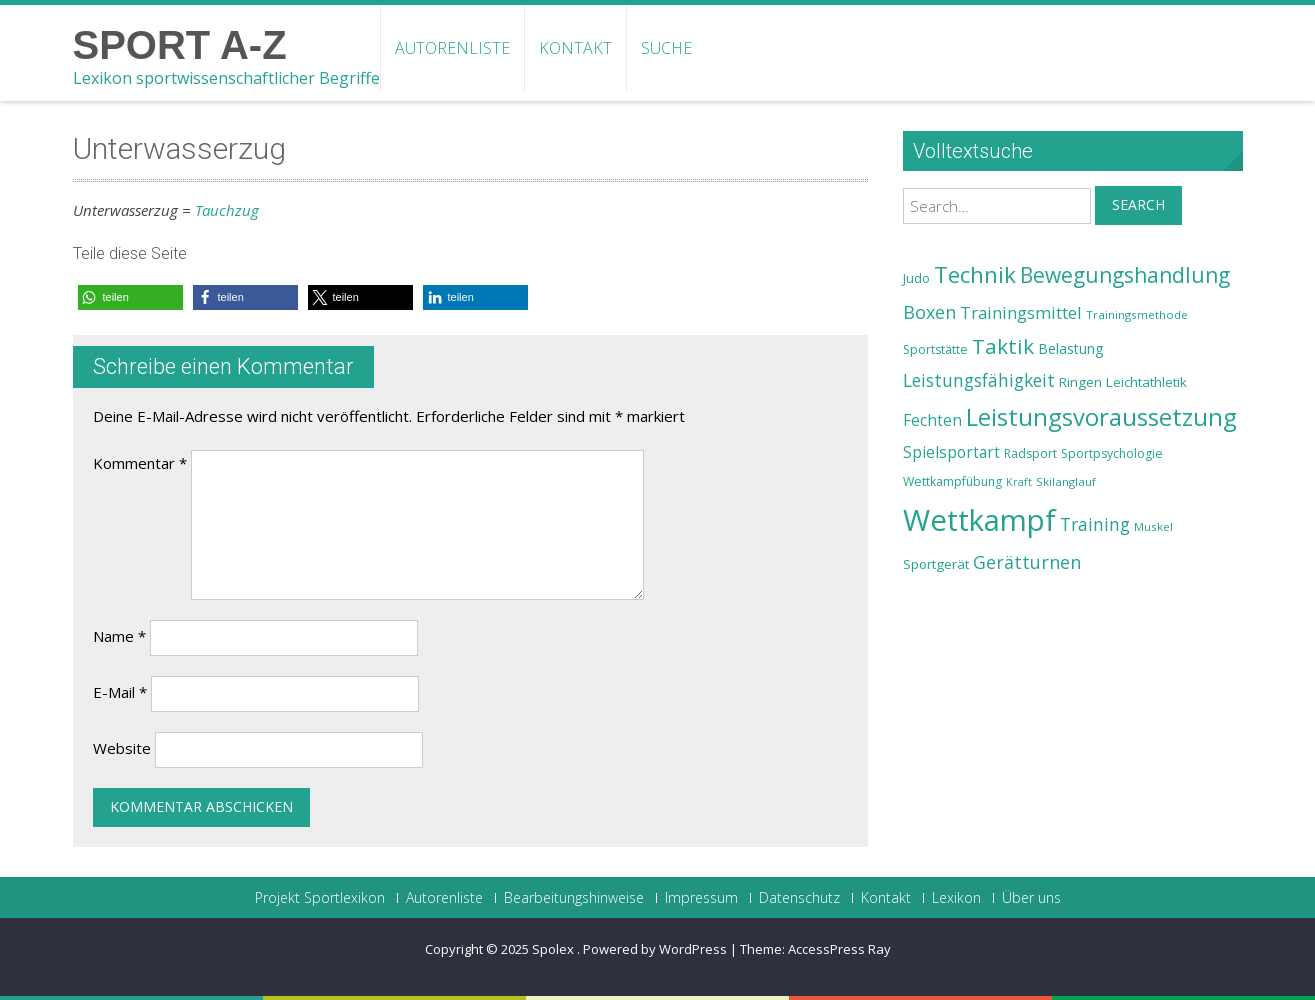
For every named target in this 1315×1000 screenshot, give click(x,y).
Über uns (1031, 898)
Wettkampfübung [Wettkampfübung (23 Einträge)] (952, 481)
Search (1138, 204)
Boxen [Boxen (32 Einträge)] (929, 312)
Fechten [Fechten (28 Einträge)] (932, 420)
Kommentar (140, 463)
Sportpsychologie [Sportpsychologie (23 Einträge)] (1112, 453)
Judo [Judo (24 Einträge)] (916, 278)
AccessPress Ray (839, 949)
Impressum (701, 898)
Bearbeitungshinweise (574, 898)
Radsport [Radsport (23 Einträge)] (1030, 453)
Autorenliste (452, 48)
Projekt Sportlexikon (320, 898)
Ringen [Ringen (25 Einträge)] (1080, 382)
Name (119, 636)
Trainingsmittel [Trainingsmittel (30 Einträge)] (1021, 312)
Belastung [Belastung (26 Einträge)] (1071, 348)
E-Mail (120, 692)
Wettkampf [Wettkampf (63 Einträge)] (979, 520)
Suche (666, 48)
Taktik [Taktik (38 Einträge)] (1003, 346)
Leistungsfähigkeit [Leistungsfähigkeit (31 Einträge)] (979, 380)
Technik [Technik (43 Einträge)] (975, 274)
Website (122, 748)
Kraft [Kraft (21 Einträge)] (1019, 482)
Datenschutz (799, 898)
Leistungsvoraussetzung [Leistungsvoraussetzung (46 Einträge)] (1101, 417)
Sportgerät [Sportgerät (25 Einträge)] (936, 564)
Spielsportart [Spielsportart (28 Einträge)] (951, 452)
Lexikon (956, 898)
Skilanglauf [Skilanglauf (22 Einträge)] (1066, 481)
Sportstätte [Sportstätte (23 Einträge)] (935, 349)
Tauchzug (227, 210)
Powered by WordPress (655, 949)
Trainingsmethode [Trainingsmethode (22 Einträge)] (1137, 314)
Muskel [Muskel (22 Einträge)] (1153, 526)
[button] (130, 297)
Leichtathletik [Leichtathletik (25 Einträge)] (1146, 382)
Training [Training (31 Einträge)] (1095, 524)
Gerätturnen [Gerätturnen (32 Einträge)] (1027, 562)
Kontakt (575, 48)
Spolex (554, 949)
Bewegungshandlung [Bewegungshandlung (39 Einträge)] (1125, 275)
